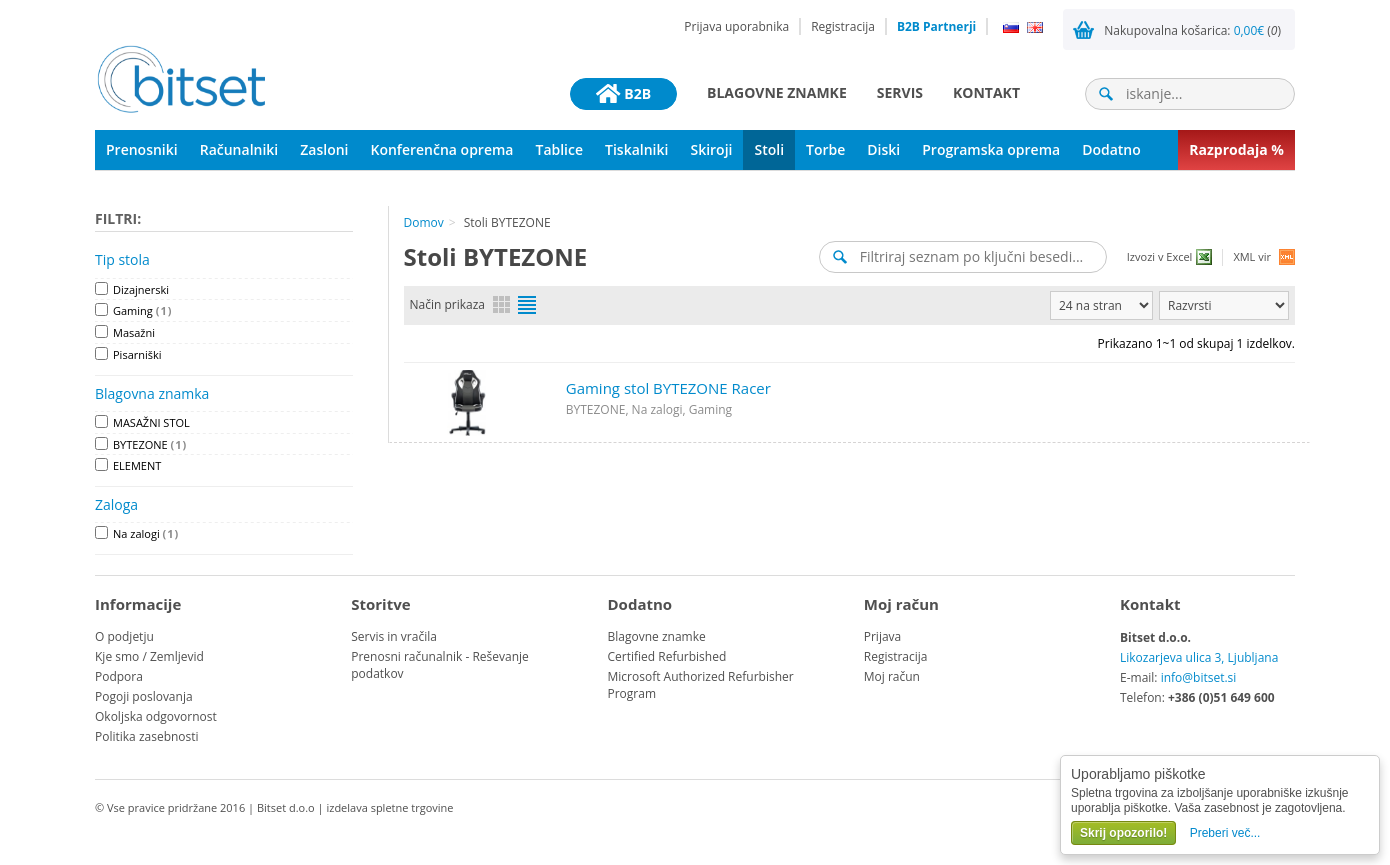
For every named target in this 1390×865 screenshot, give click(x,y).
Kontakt (986, 92)
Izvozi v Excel (1160, 256)
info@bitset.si (1199, 677)
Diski (883, 149)
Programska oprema (991, 149)
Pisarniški (137, 354)
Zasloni (324, 149)
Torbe (825, 149)
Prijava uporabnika (736, 26)
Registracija (843, 26)
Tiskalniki (636, 149)
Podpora (119, 676)
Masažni (134, 332)
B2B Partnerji (936, 26)
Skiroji (711, 149)
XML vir (1252, 256)
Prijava (883, 636)
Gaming (142, 310)
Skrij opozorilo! (1123, 833)
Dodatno (1111, 149)
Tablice (559, 149)
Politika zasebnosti (147, 736)
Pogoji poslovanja (144, 696)
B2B (623, 94)
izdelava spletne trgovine (389, 807)
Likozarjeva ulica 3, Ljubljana (1199, 657)
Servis (900, 92)
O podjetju (124, 636)
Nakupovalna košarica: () (1192, 30)
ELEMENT (137, 465)
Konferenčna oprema (442, 149)
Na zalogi (146, 533)
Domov (424, 222)
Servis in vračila (394, 636)
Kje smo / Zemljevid (149, 656)
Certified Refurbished (667, 656)
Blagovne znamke (777, 92)
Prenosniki (142, 149)
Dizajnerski (141, 289)
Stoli (769, 149)
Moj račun (892, 676)
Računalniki (239, 149)
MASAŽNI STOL (151, 422)
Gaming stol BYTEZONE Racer (668, 388)
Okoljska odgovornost (156, 716)
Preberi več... (1225, 833)
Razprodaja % (1236, 149)
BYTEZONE (150, 444)
